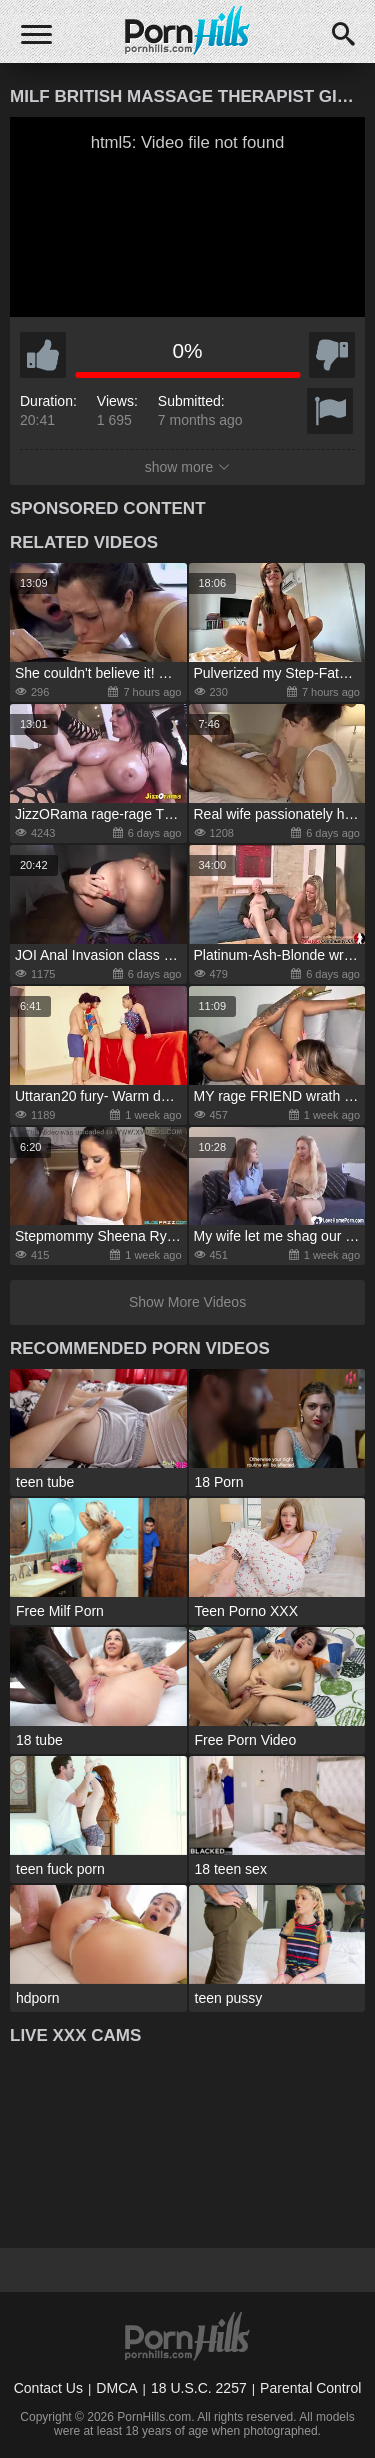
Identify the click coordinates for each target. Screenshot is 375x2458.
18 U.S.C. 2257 (199, 2388)
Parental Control (310, 2388)
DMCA (116, 2388)
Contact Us (48, 2388)
